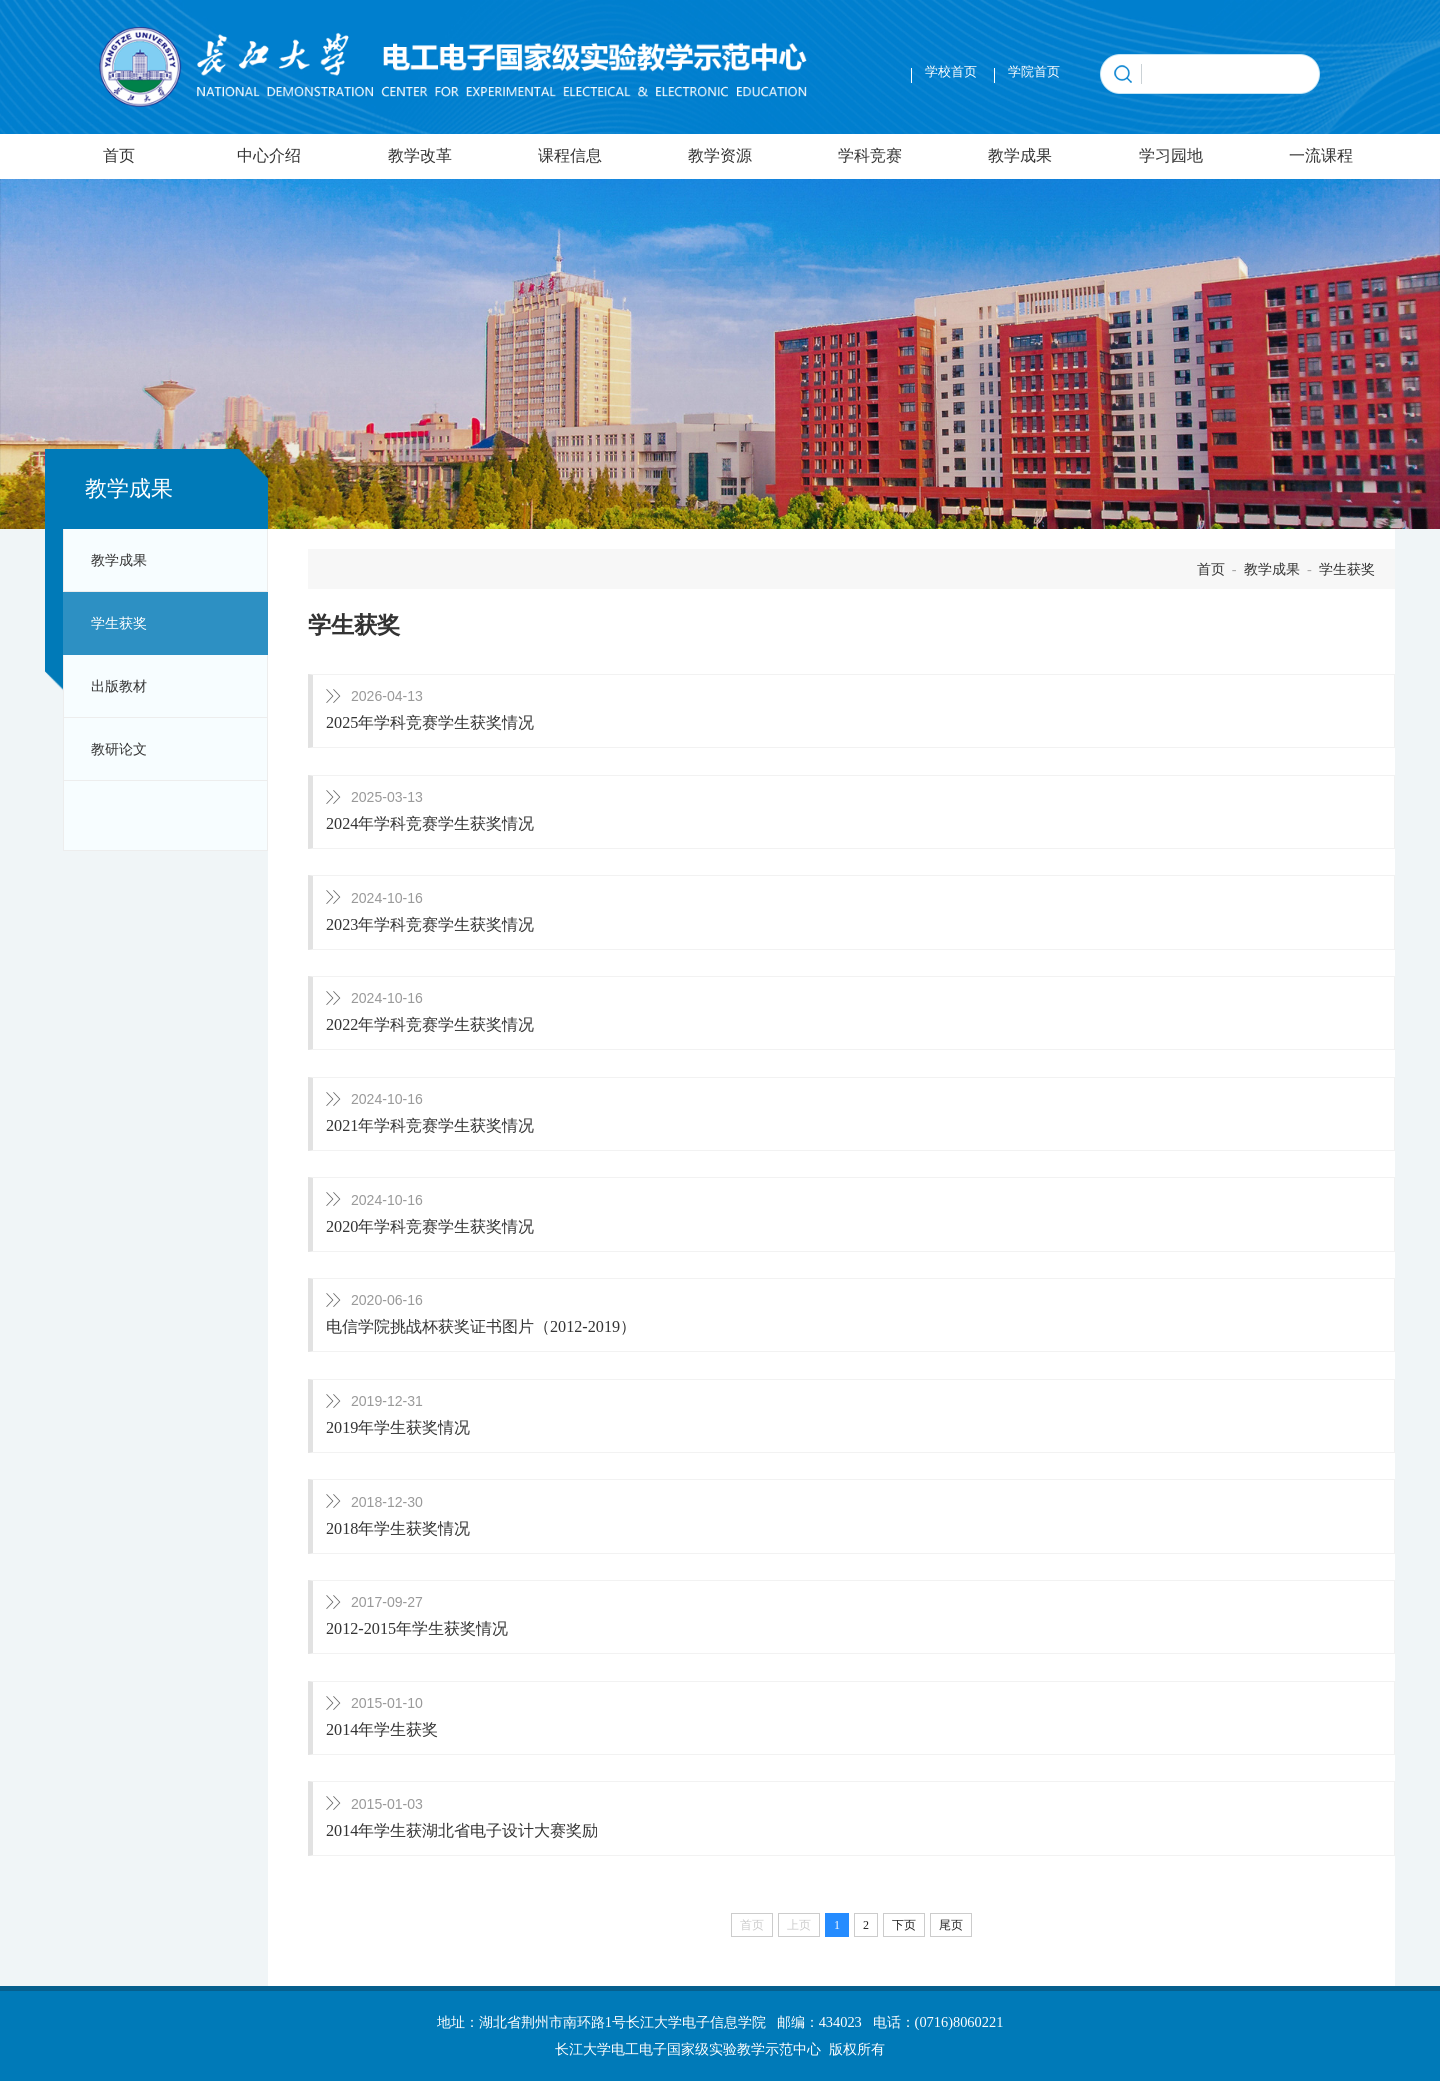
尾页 (951, 1938)
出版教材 (119, 686)
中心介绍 (269, 156)
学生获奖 (119, 623)
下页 (904, 1938)
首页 (119, 156)
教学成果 (1020, 156)
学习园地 (1171, 156)
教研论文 (119, 749)
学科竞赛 (870, 156)
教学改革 (420, 156)
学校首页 (951, 72)
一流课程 (1321, 156)
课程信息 (570, 156)
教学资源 (720, 156)
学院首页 (1034, 72)
